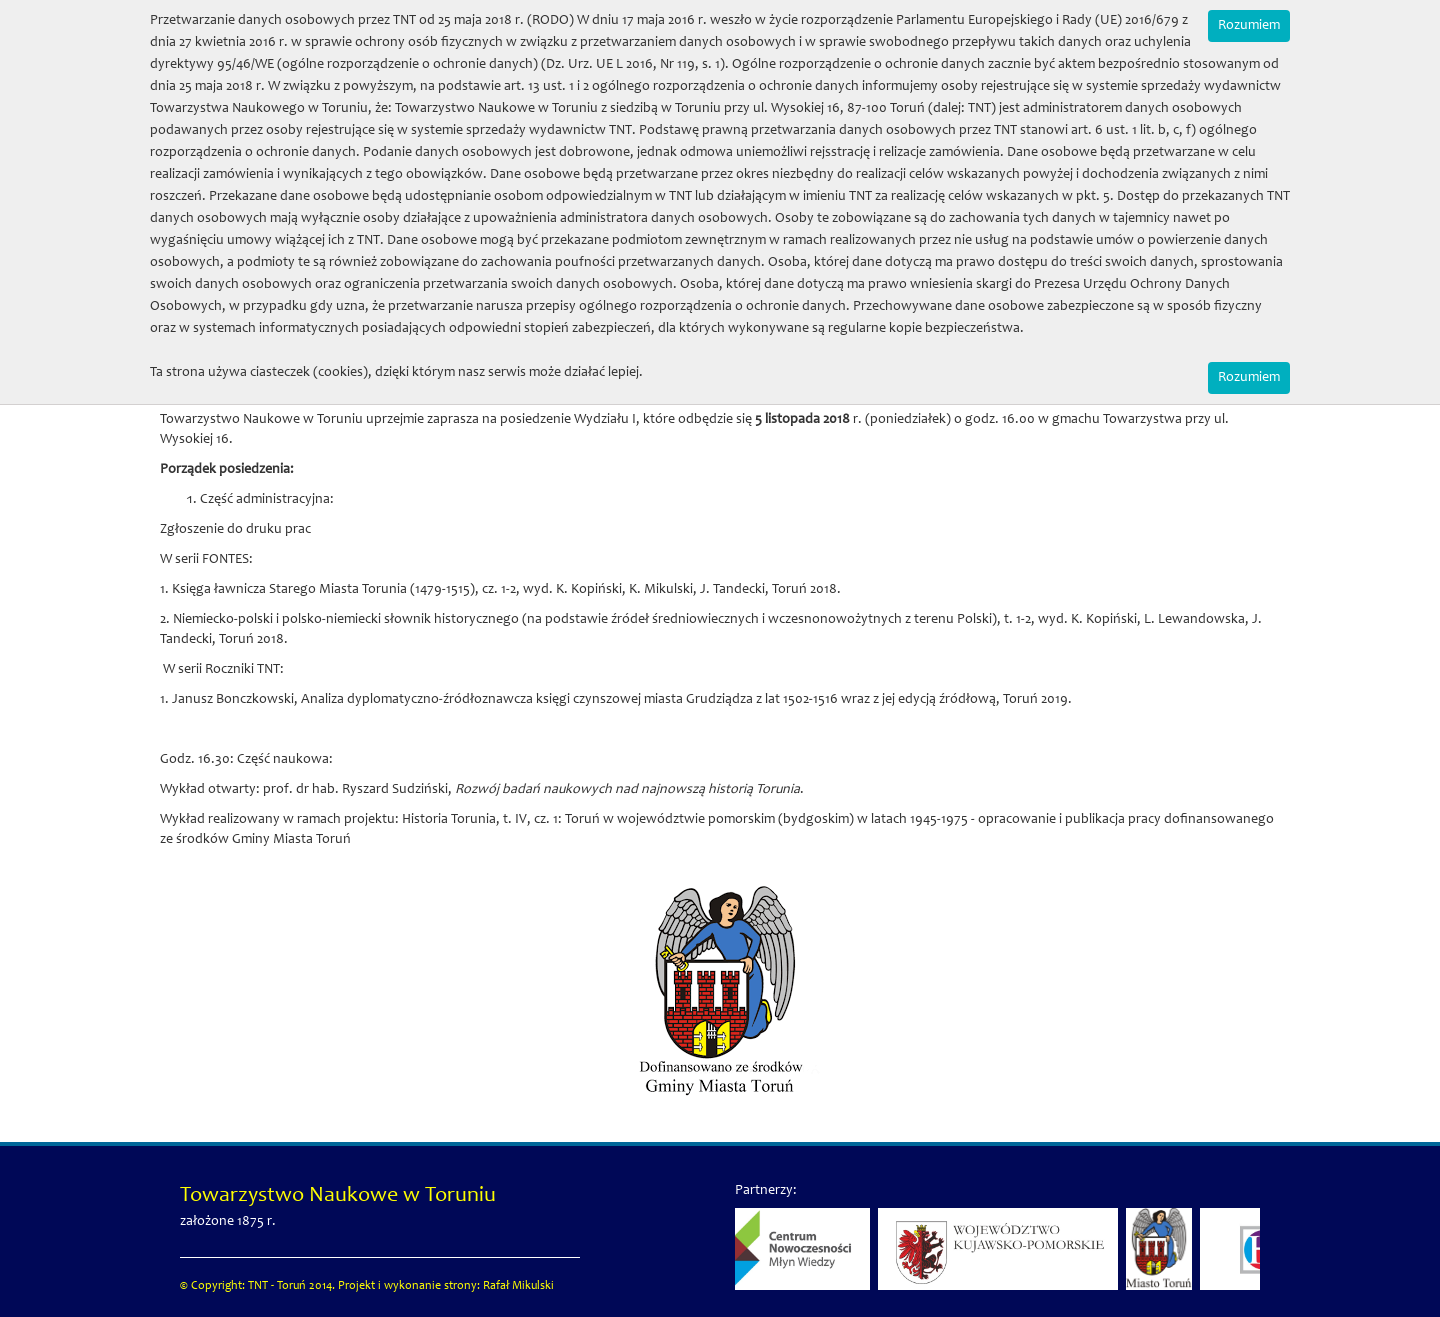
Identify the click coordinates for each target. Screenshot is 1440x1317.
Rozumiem (1249, 26)
